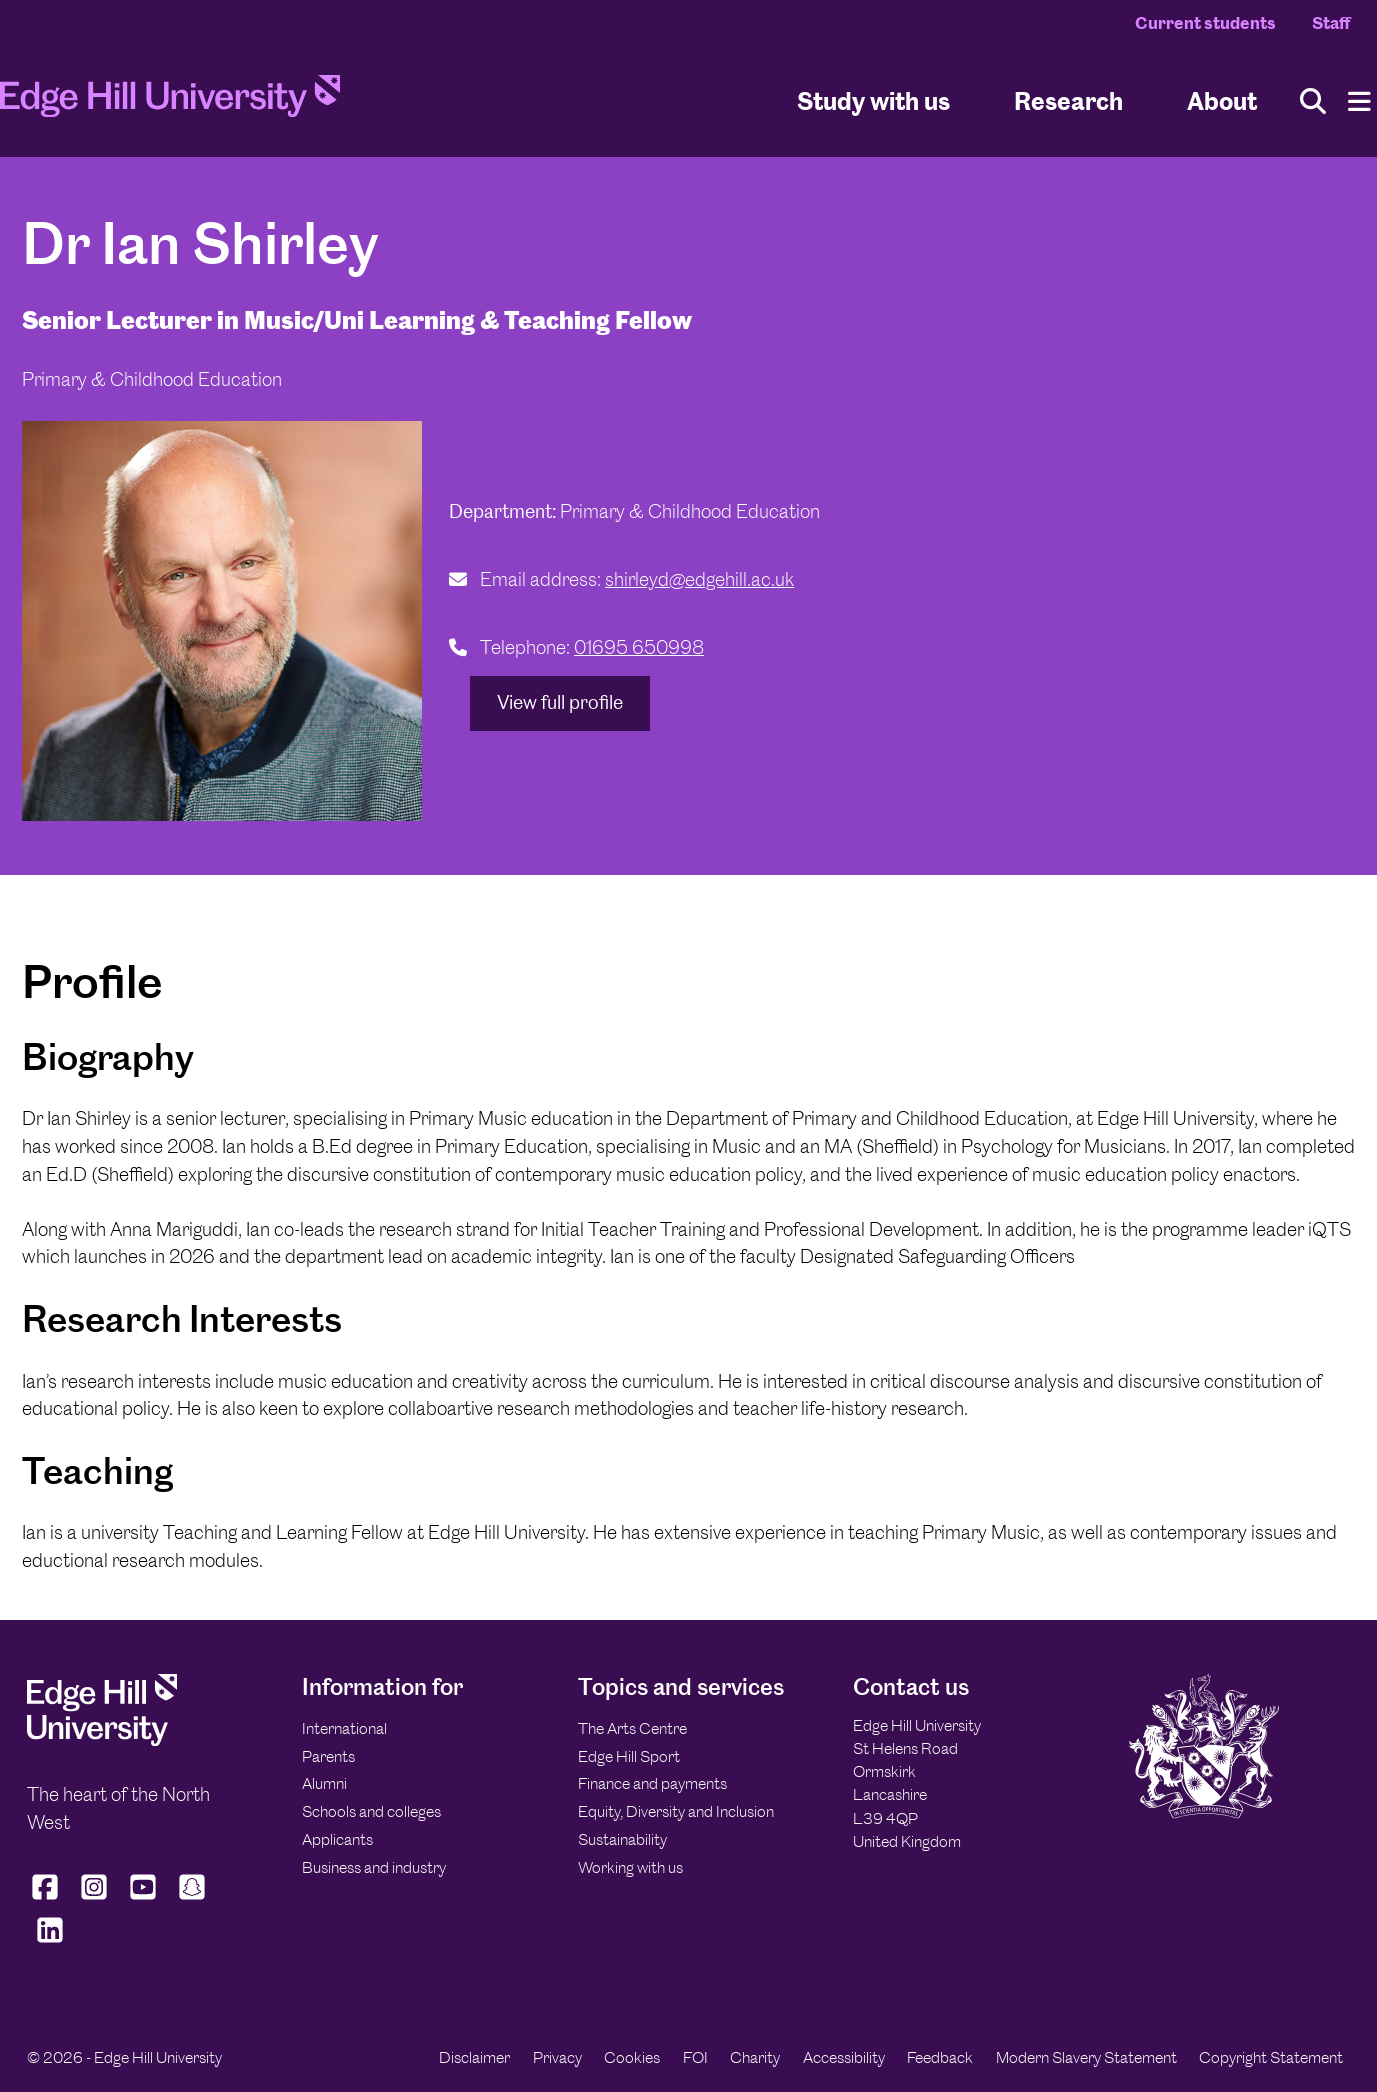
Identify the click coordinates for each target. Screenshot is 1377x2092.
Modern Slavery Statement (1086, 2057)
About (1222, 100)
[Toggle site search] (1313, 101)
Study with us (873, 100)
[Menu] (1359, 101)
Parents (328, 1756)
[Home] (170, 102)
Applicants (337, 1839)
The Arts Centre (632, 1728)
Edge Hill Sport (629, 1756)
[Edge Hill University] (102, 1740)
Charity (755, 2057)
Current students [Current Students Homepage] (1205, 23)
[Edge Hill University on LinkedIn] (49, 1943)
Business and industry (374, 1867)
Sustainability (622, 1839)
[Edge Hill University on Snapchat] (192, 1899)
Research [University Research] (1068, 100)
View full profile (560, 702)
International (344, 1728)
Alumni (324, 1783)
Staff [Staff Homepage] (1331, 23)
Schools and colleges (371, 1811)
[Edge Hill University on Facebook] (47, 1899)
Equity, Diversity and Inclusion (676, 1811)
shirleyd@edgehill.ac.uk (699, 579)
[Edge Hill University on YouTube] (143, 1899)
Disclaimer (474, 2057)
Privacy (557, 2057)
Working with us (630, 1867)
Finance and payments (652, 1783)
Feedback (940, 2057)
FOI (695, 2057)
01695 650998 (639, 647)
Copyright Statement (1271, 2057)
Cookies (632, 2057)
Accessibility (844, 2057)
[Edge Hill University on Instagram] (94, 1899)
